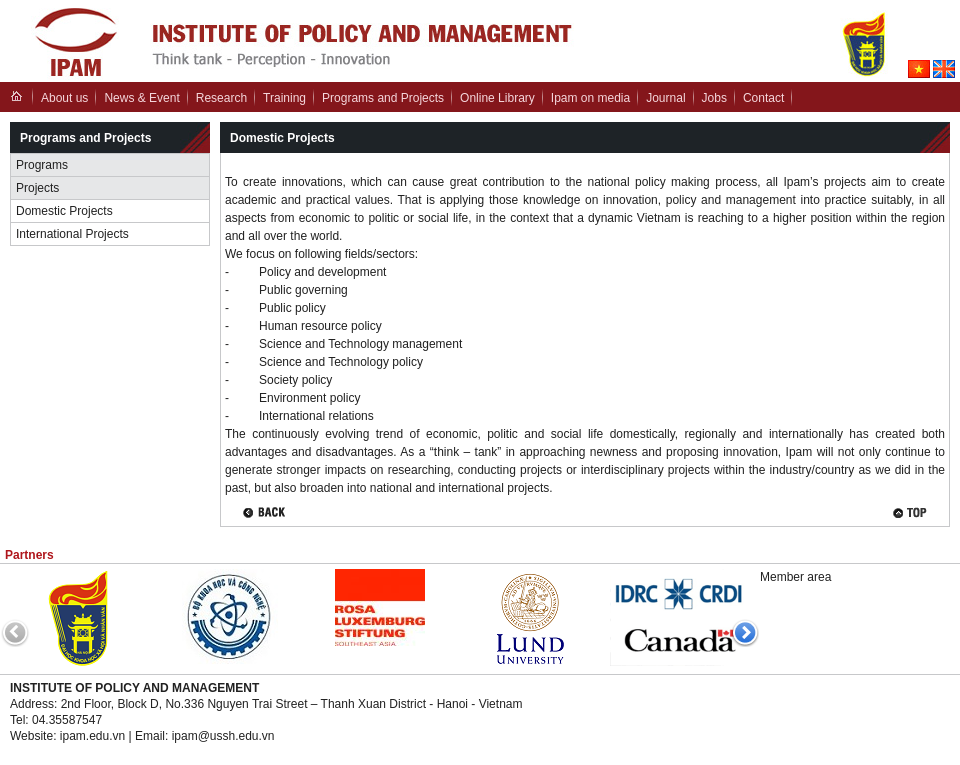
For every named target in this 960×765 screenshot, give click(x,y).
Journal (665, 98)
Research (221, 98)
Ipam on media (590, 98)
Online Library (497, 98)
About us (64, 98)
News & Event (141, 98)
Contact (763, 98)
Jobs (714, 98)
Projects (37, 188)
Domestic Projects (64, 211)
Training (284, 98)
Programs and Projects (383, 98)
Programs (42, 165)
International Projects (72, 234)
